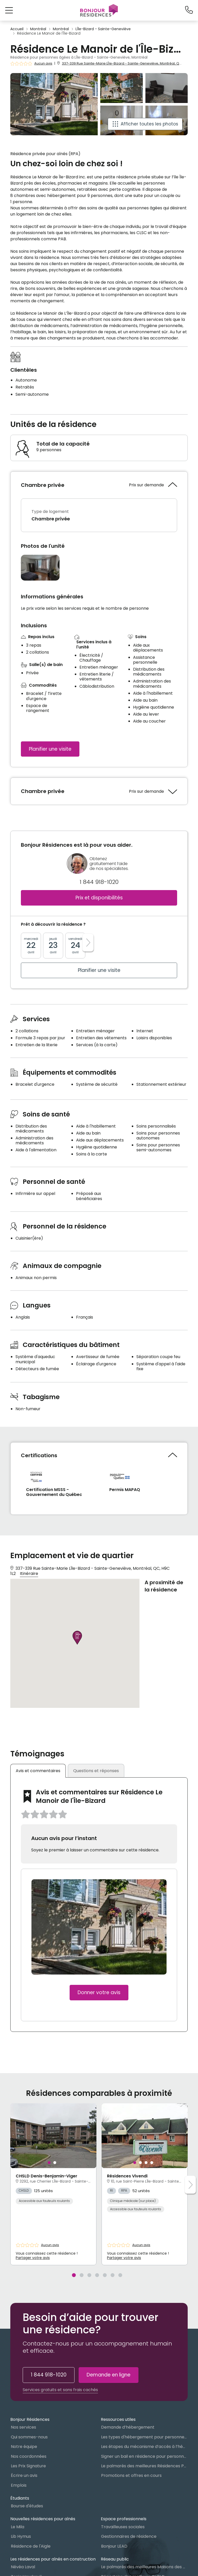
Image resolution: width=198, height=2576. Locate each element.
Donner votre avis (99, 1992)
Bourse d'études (27, 2506)
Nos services (23, 2427)
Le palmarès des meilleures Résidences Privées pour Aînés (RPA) (144, 2466)
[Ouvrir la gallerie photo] (40, 568)
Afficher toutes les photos (149, 124)
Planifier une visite (50, 749)
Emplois (19, 2485)
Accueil (16, 29)
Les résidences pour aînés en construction (53, 2559)
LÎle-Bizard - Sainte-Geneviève (103, 29)
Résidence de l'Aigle (31, 2546)
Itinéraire (29, 1573)
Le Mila (17, 2527)
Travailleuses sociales (123, 2527)
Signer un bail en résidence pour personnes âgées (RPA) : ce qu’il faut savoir (144, 2456)
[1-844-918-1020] (189, 10)
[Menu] (99, 10)
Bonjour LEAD (114, 2546)
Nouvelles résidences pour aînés (42, 2519)
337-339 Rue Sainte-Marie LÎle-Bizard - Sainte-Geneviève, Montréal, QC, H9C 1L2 (128, 63)
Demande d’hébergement (127, 2427)
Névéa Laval (23, 2567)
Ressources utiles (118, 2419)
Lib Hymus (21, 2536)
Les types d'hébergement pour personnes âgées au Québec (144, 2437)
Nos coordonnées (28, 2456)
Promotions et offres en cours (131, 2475)
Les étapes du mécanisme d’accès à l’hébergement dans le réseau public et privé (144, 2447)
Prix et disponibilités (99, 897)
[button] (9, 10)
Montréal (38, 29)
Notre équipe (24, 2447)
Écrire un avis (24, 2475)
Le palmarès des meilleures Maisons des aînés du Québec (144, 2567)
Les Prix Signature (28, 2466)
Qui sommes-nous (29, 2437)
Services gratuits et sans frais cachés (60, 2390)
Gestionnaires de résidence (128, 2536)
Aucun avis (43, 63)
